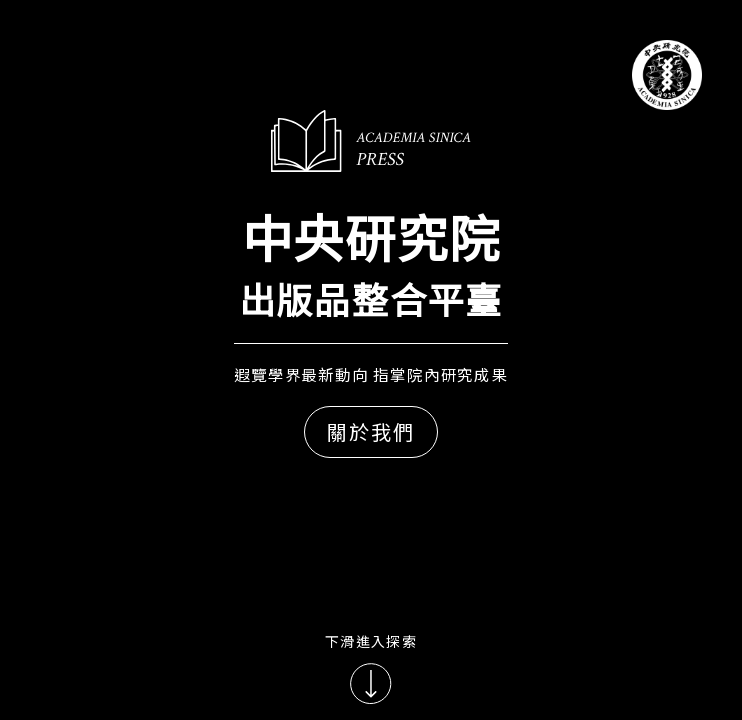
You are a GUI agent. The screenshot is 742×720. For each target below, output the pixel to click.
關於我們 (371, 431)
